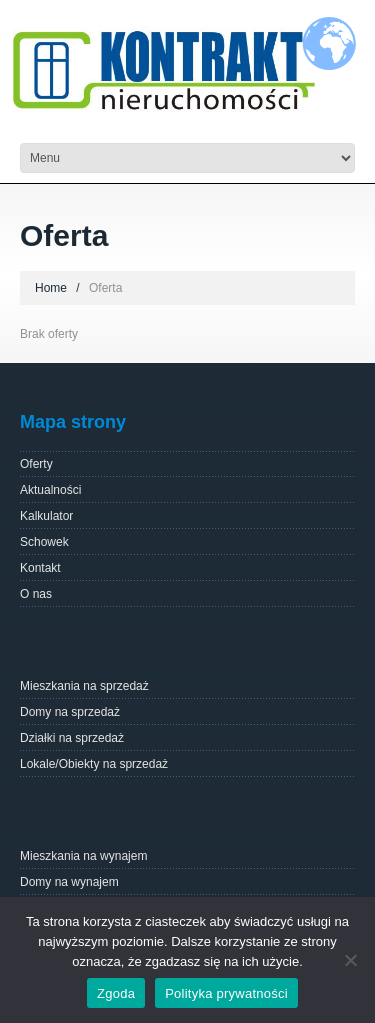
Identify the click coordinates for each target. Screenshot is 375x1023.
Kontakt (40, 568)
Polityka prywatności (226, 993)
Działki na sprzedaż (72, 738)
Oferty (36, 464)
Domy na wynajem (69, 882)
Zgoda (116, 993)
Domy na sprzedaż (70, 712)
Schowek (44, 542)
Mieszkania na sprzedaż (84, 686)
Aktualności (50, 490)
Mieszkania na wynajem (83, 856)
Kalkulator (46, 516)
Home (51, 288)
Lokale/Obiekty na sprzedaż (94, 764)
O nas (36, 594)
